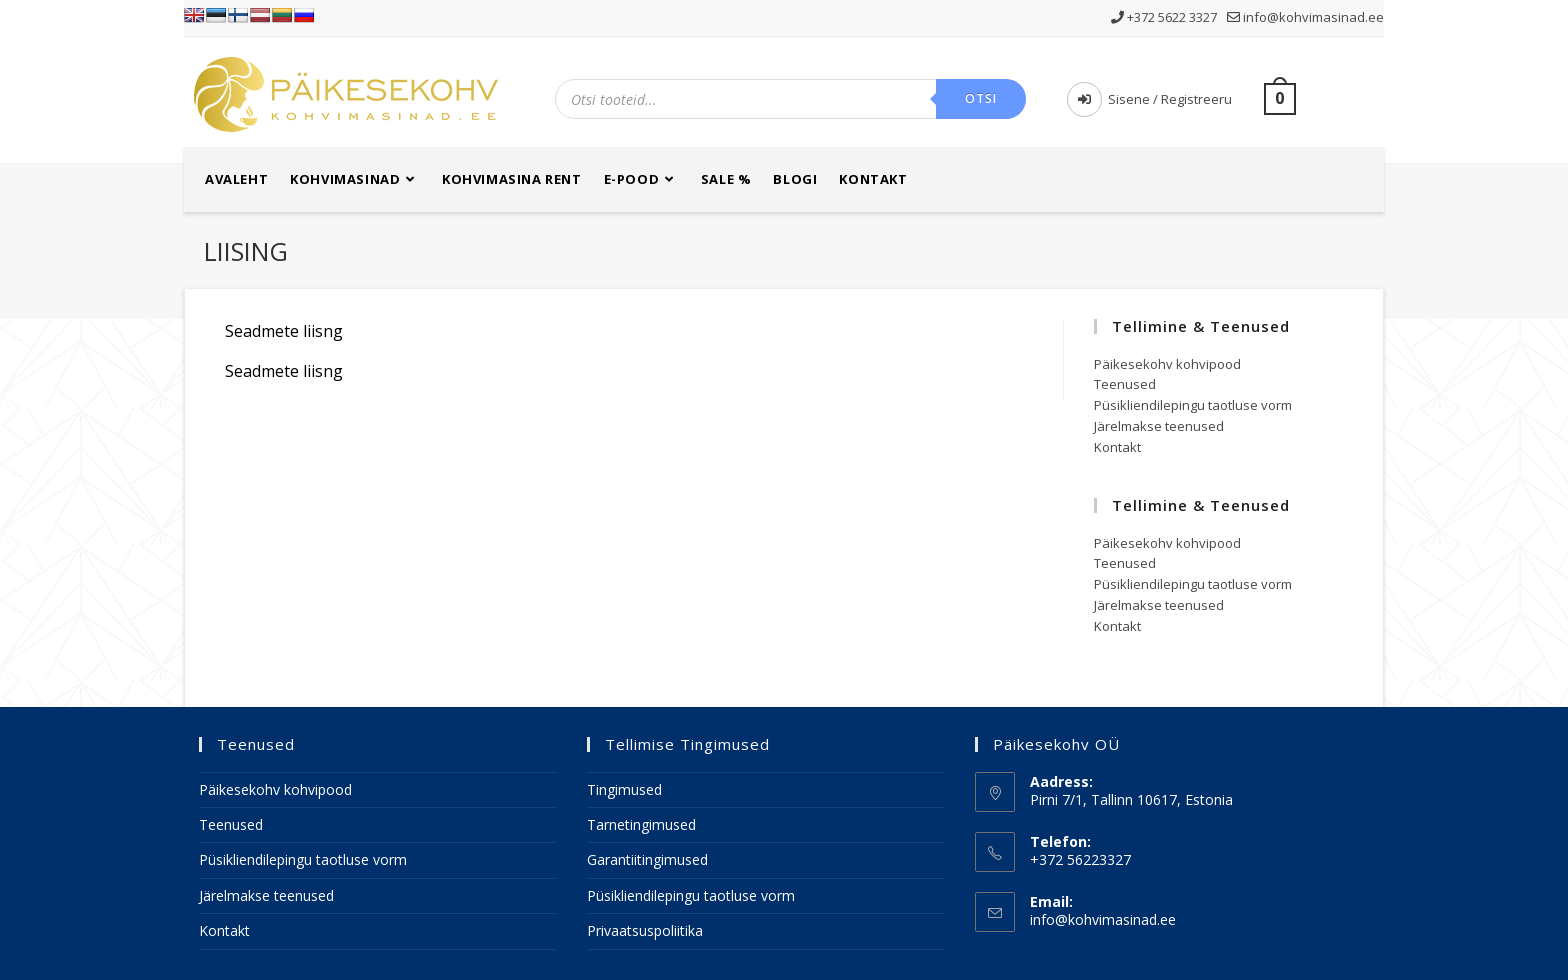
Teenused (1125, 384)
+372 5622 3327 (1165, 17)
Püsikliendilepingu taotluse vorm (1193, 405)
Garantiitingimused (647, 859)
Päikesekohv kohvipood (1167, 364)
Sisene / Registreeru (1149, 99)
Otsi (981, 98)
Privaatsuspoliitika (645, 930)
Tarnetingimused (641, 824)
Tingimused (624, 789)
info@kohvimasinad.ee (1305, 17)
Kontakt (1117, 447)
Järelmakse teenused (1159, 426)
